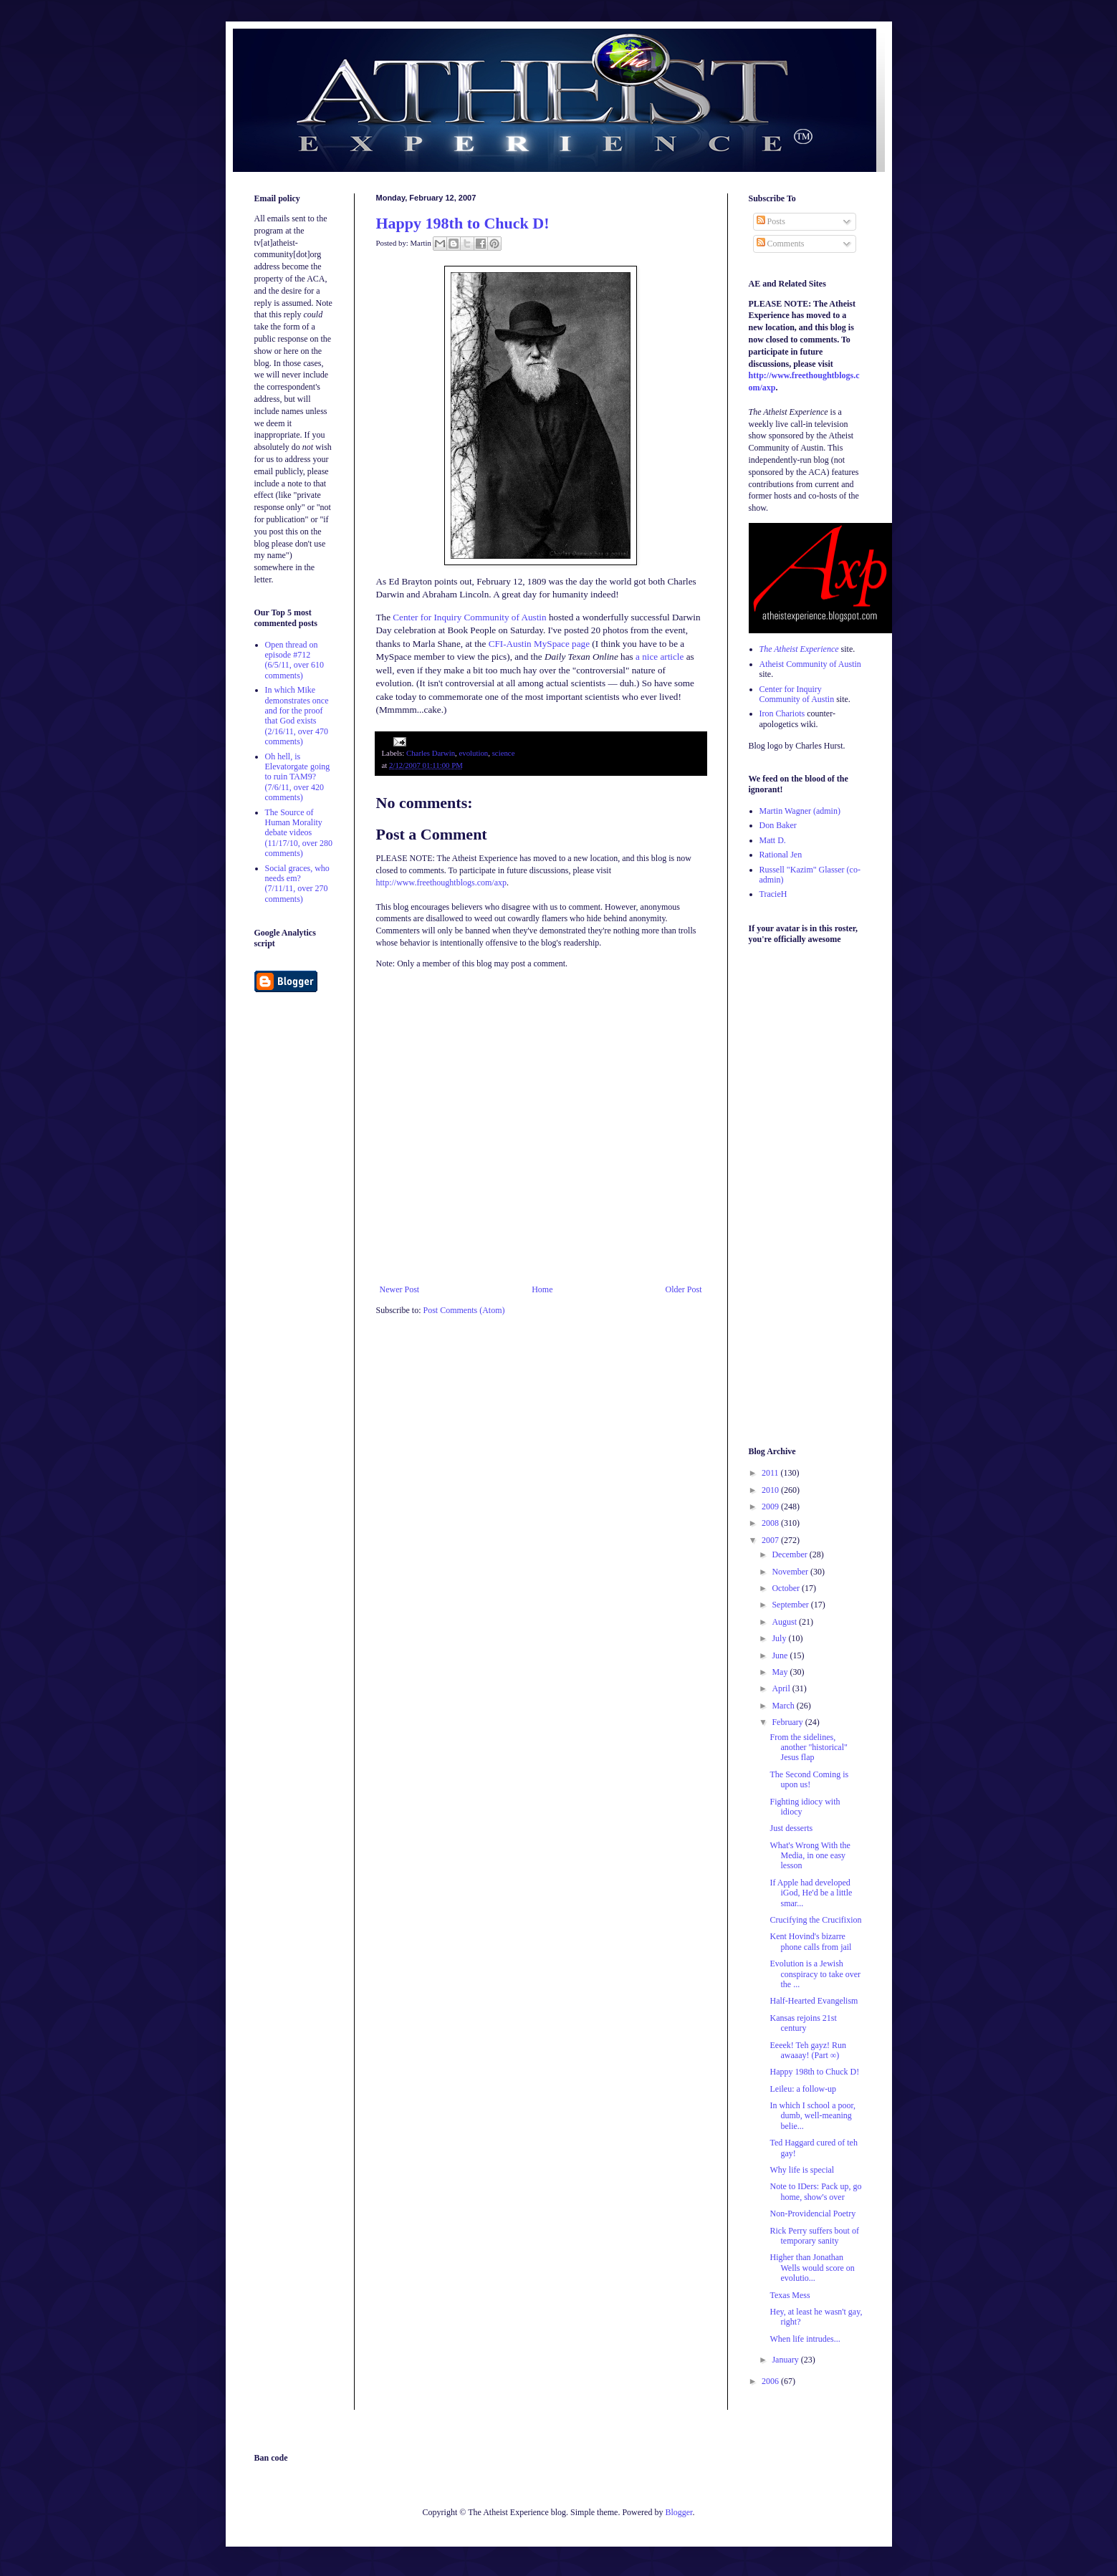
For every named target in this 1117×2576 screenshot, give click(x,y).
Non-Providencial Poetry (812, 2214)
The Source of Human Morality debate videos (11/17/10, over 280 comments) (299, 833)
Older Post (684, 1289)
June (781, 1655)
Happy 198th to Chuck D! (463, 223)
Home (542, 1289)
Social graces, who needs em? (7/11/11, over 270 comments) (297, 883)
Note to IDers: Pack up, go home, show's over (815, 2191)
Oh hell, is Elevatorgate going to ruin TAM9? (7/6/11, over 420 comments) (297, 777)
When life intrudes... (805, 2339)
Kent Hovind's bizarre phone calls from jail (810, 1941)
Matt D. (772, 840)
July (780, 1638)
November (791, 1572)
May (781, 1672)
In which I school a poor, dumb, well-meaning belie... (812, 2115)
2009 (771, 1506)
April (782, 1688)
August (785, 1622)
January (786, 2360)
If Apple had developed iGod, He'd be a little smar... (811, 1893)
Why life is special (802, 2170)
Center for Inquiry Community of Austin (469, 617)
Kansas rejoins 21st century (803, 2023)
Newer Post (400, 1289)
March (784, 1706)
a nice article (660, 656)
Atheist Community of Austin (810, 664)
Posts (771, 221)
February (788, 1722)
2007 (771, 1540)
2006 (771, 2381)
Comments (781, 244)
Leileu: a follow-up (803, 2089)
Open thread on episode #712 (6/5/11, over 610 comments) (295, 660)
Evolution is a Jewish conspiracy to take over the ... (815, 1974)
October (787, 1588)
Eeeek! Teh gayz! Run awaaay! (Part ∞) (808, 2050)
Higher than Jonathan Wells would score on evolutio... (812, 2267)
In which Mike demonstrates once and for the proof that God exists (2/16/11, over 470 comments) (297, 715)
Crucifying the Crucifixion (815, 1920)
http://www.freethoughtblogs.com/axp (441, 883)
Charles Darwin (430, 753)
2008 (771, 1523)
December (790, 1554)
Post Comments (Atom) (464, 1310)
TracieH (773, 894)
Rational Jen (780, 855)
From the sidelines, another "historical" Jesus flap (808, 1747)
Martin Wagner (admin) (799, 811)
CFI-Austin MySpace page (539, 643)
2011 (771, 1473)
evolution (473, 753)
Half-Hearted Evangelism (814, 2001)
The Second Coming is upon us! (809, 1779)
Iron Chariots (782, 713)
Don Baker (778, 825)
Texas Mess (790, 2295)
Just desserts (791, 1828)
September (791, 1605)
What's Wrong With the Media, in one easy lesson (810, 1855)
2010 (771, 1490)
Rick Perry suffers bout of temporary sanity (814, 2236)
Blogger (678, 2512)
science (503, 753)
